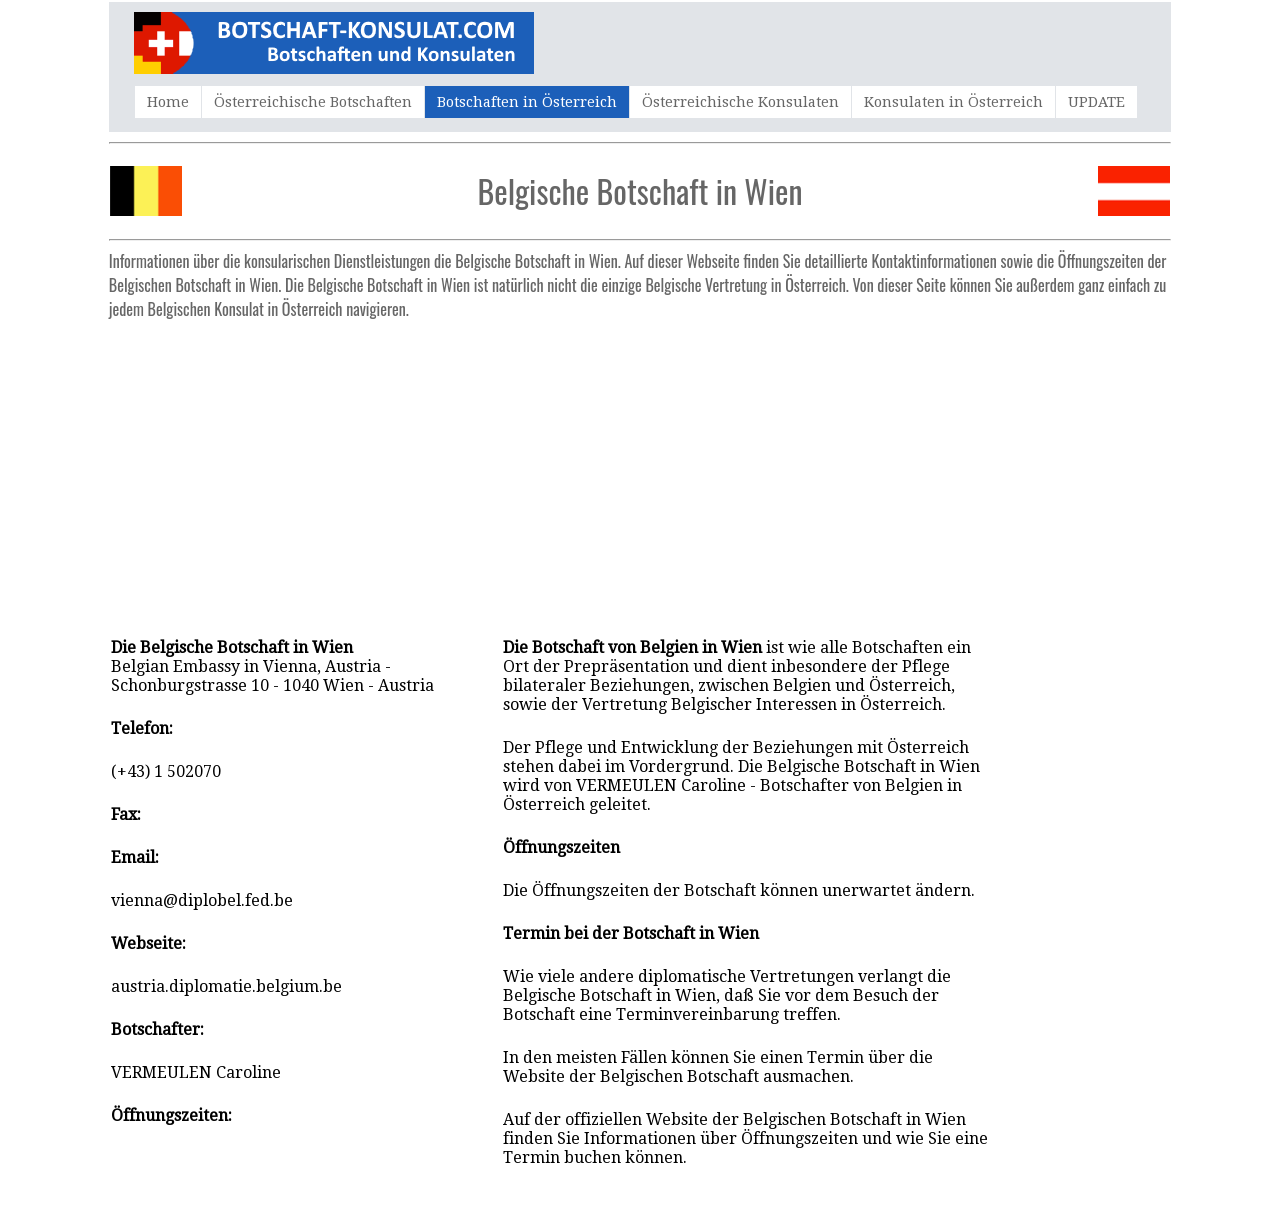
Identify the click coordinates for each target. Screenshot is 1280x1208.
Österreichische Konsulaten (740, 102)
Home (168, 102)
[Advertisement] (640, 468)
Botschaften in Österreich (527, 102)
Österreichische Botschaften (313, 102)
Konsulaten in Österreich (953, 102)
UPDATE (1096, 102)
